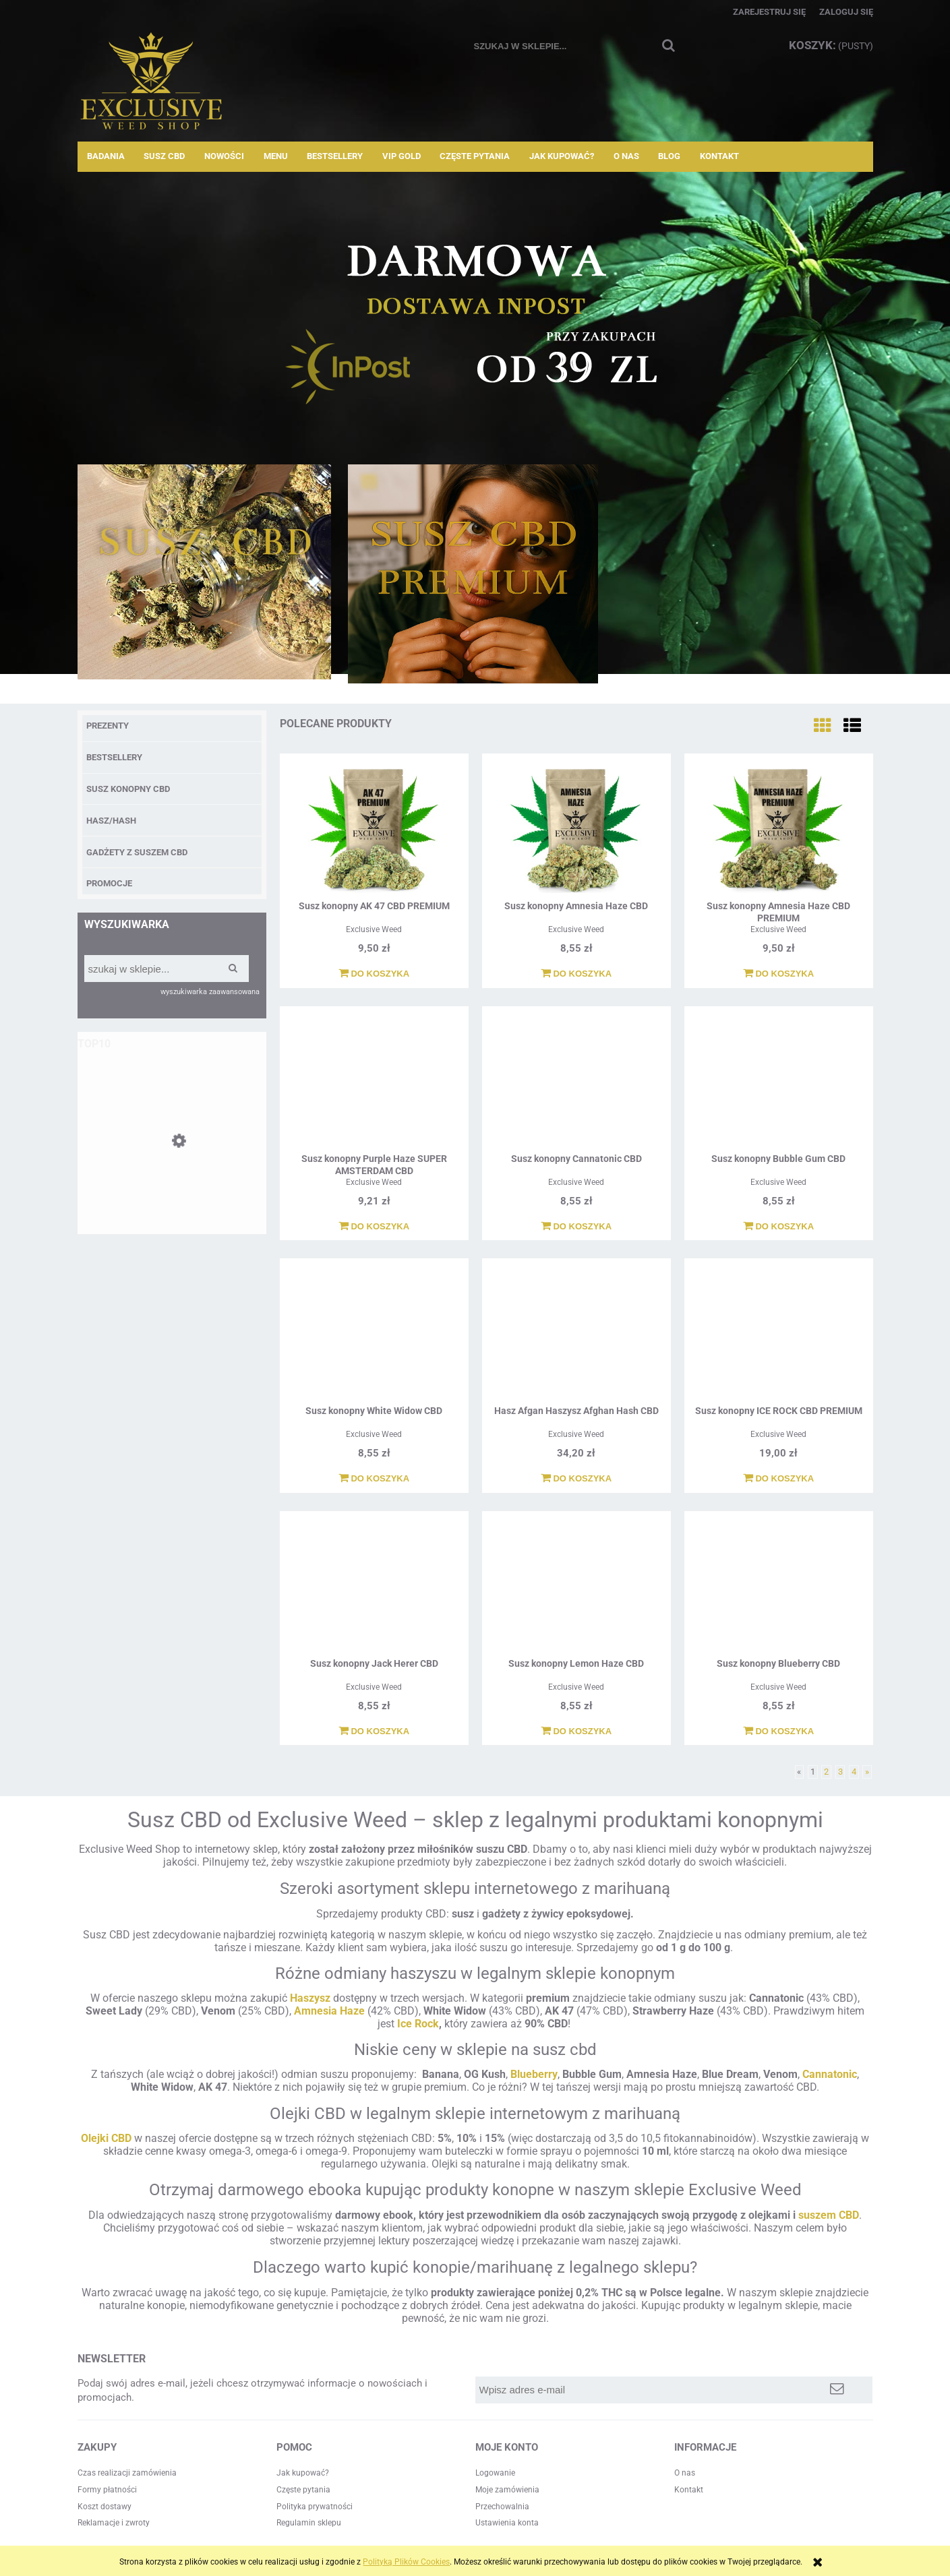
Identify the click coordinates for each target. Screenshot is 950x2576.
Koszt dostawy (104, 2506)
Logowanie (495, 2473)
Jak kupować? (302, 2473)
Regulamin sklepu (308, 2522)
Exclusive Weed (374, 929)
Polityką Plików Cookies (406, 2562)
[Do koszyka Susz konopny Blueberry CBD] (778, 1731)
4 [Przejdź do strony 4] (854, 1772)
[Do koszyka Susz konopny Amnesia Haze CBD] (576, 974)
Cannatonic (829, 2074)
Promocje (109, 883)
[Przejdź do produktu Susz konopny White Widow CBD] (374, 1333)
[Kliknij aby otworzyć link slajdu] (475, 313)
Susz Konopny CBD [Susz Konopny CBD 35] (128, 789)
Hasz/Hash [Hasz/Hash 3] (111, 821)
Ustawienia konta (507, 2522)
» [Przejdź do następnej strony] (867, 1772)
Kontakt (688, 2489)
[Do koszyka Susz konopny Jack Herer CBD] (373, 1731)
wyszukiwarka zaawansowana (210, 991)
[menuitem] (106, 156)
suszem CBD (828, 2215)
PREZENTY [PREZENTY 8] (107, 725)
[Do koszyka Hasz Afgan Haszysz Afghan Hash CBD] (576, 1479)
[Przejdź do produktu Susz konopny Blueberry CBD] (778, 1586)
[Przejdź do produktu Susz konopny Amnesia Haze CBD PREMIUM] (778, 829)
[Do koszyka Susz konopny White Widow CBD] (373, 1479)
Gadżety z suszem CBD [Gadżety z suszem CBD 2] (136, 852)
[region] (475, 313)
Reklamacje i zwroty (114, 2522)
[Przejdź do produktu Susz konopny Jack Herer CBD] (374, 1586)
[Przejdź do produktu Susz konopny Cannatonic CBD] (576, 1081)
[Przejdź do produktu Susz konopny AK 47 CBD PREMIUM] (374, 829)
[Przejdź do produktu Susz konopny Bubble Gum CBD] (778, 1081)
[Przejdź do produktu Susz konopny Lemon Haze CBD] (576, 1586)
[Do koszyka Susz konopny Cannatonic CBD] (576, 1227)
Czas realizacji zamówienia (127, 2473)
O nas (684, 2473)
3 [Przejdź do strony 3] (840, 1772)
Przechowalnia (502, 2506)
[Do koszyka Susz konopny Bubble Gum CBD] (778, 1227)
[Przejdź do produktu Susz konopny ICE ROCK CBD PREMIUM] (778, 1333)
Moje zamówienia (507, 2489)
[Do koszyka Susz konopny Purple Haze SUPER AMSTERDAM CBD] (373, 1227)
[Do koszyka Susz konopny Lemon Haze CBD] (576, 1731)
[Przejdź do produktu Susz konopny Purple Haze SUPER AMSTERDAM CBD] (374, 1081)
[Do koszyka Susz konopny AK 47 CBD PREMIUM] (373, 974)
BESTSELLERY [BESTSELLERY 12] (114, 757)
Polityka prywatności (314, 2506)
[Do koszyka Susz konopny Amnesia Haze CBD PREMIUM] (778, 974)
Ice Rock (418, 2023)
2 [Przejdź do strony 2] (826, 1772)
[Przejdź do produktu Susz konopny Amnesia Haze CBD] (172, 1188)
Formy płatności (107, 2489)
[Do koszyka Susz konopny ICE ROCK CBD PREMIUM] (778, 1479)
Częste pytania (303, 2489)
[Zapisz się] (836, 2389)
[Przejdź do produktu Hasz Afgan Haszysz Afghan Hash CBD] (576, 1333)
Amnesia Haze (329, 2010)
